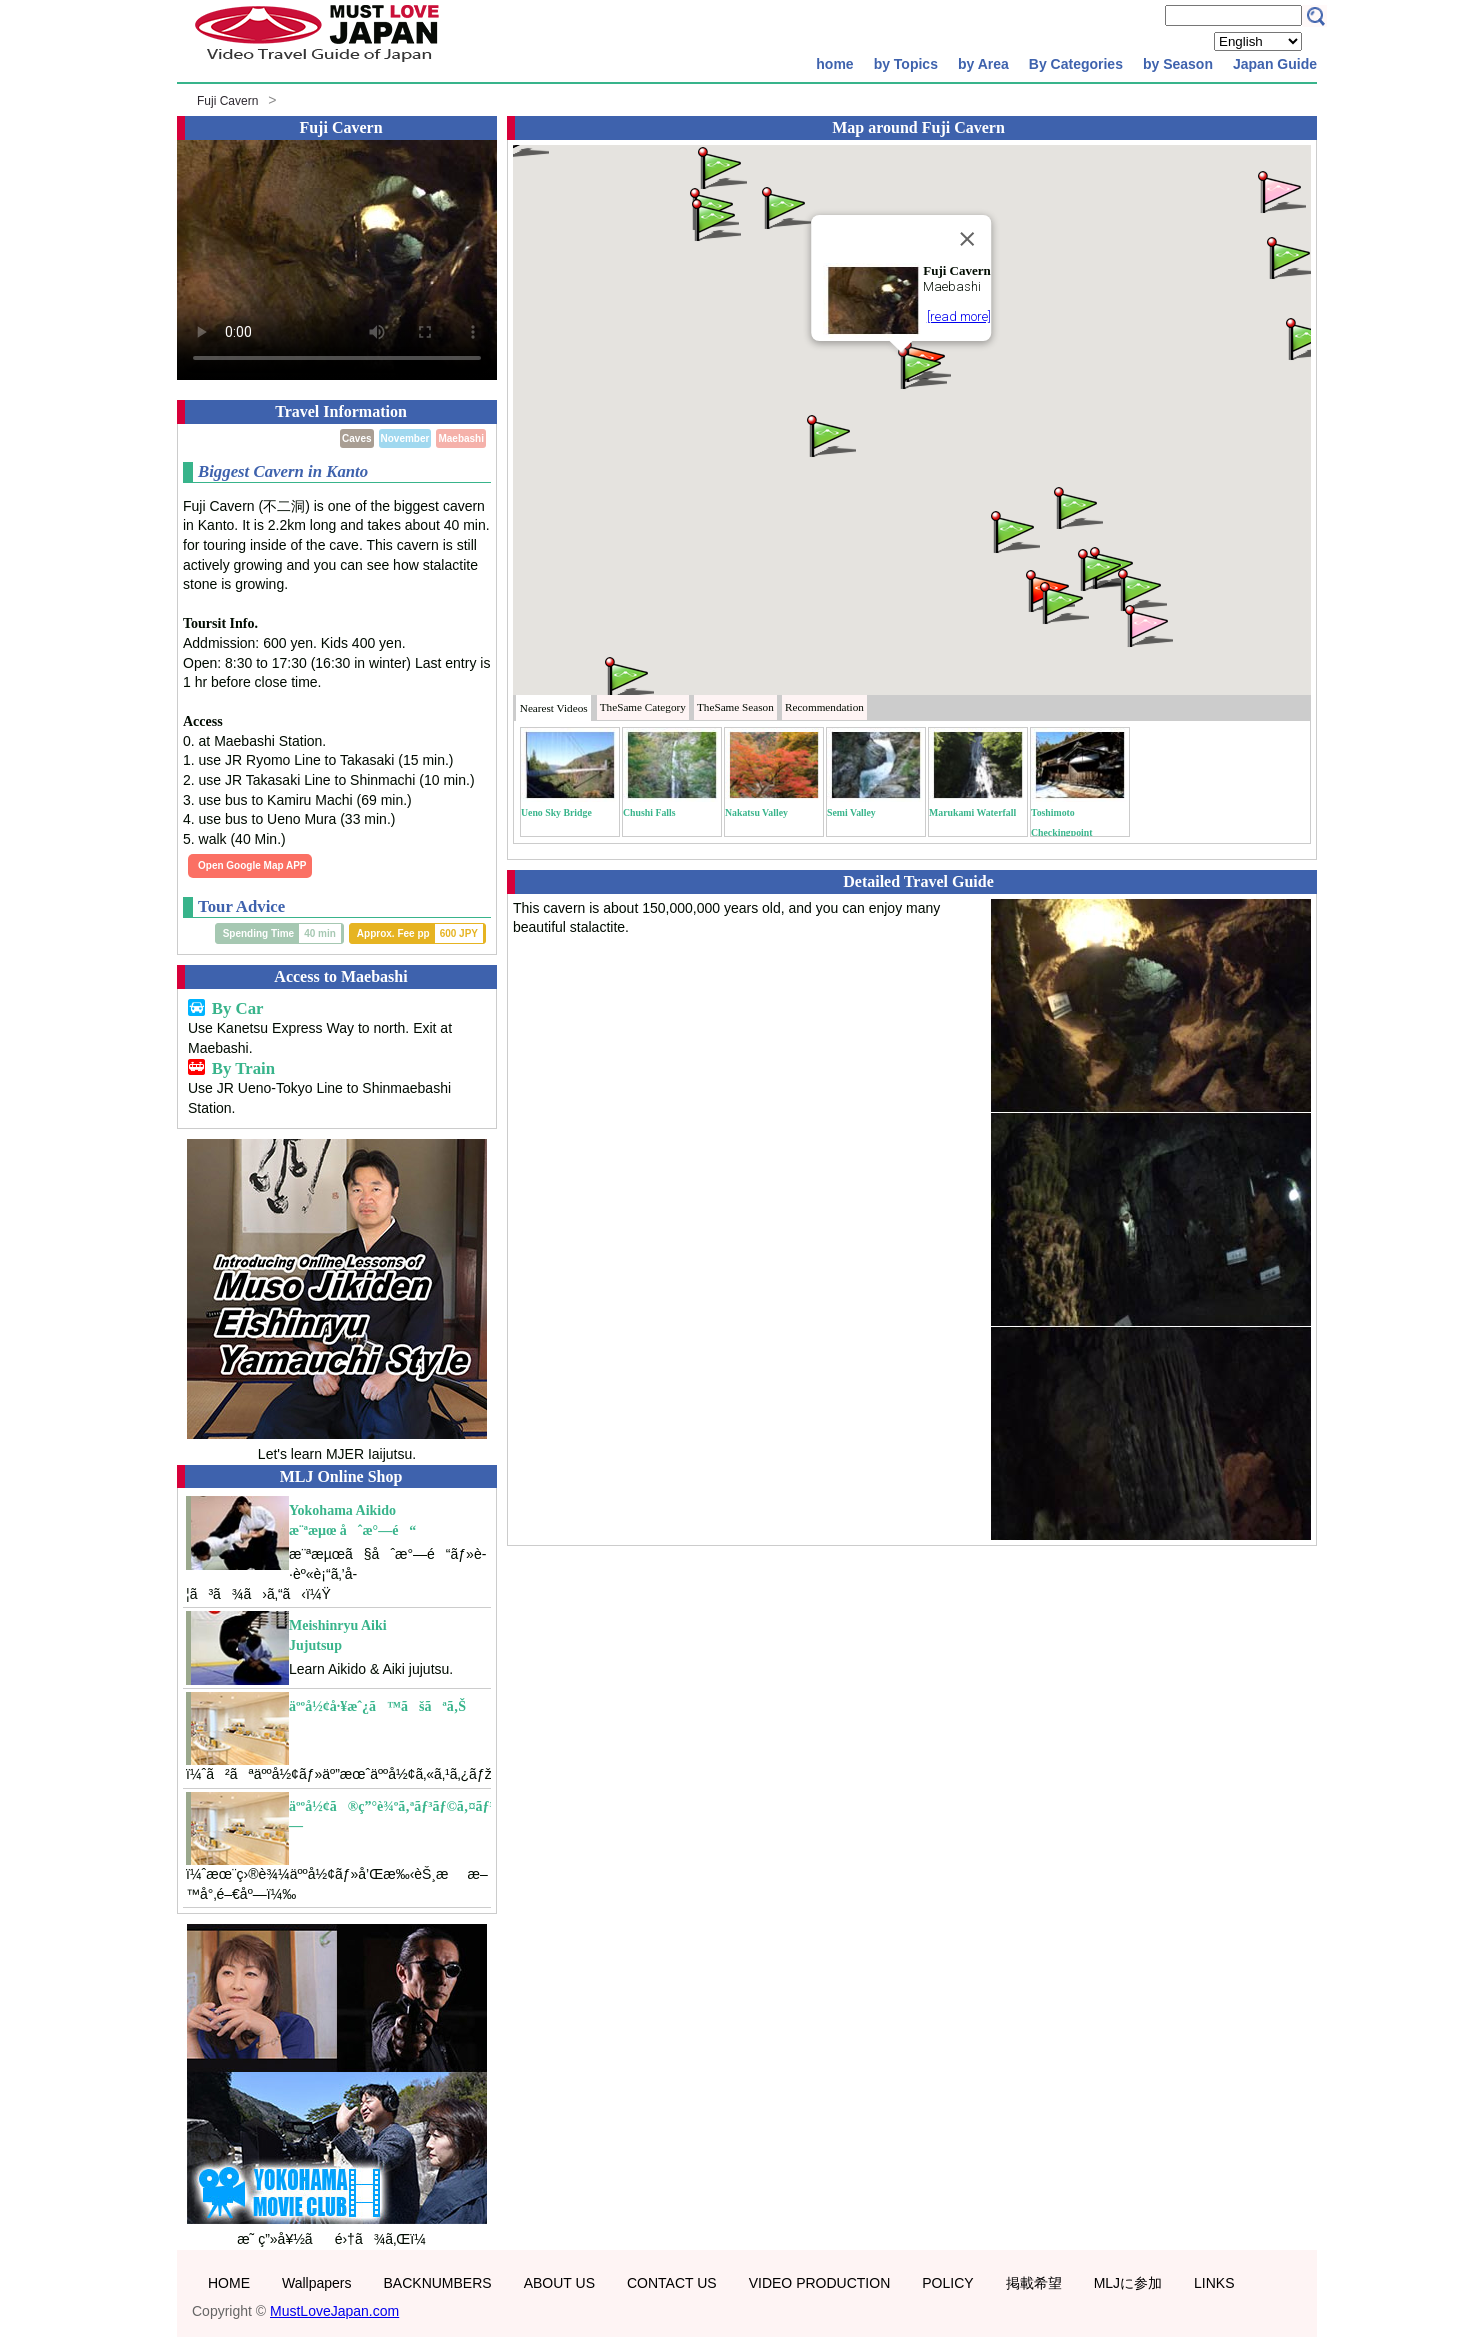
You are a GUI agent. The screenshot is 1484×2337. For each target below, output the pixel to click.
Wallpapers (317, 2283)
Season (735, 707)
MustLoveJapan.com (334, 2311)
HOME (229, 2283)
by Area (983, 64)
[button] (921, 366)
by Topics (906, 64)
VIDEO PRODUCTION (820, 2283)
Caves (356, 438)
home (834, 64)
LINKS (1214, 2283)
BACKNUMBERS (438, 2283)
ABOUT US (559, 2283)
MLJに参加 (1128, 2283)
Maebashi (461, 438)
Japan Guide (1275, 64)
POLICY (947, 2283)
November (405, 438)
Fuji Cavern (227, 101)
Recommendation (824, 707)
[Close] (967, 239)
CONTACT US (672, 2283)
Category (643, 707)
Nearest (554, 708)
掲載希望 (1034, 2283)
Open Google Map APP (252, 865)
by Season (1178, 64)
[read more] (959, 316)
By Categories (1076, 64)
